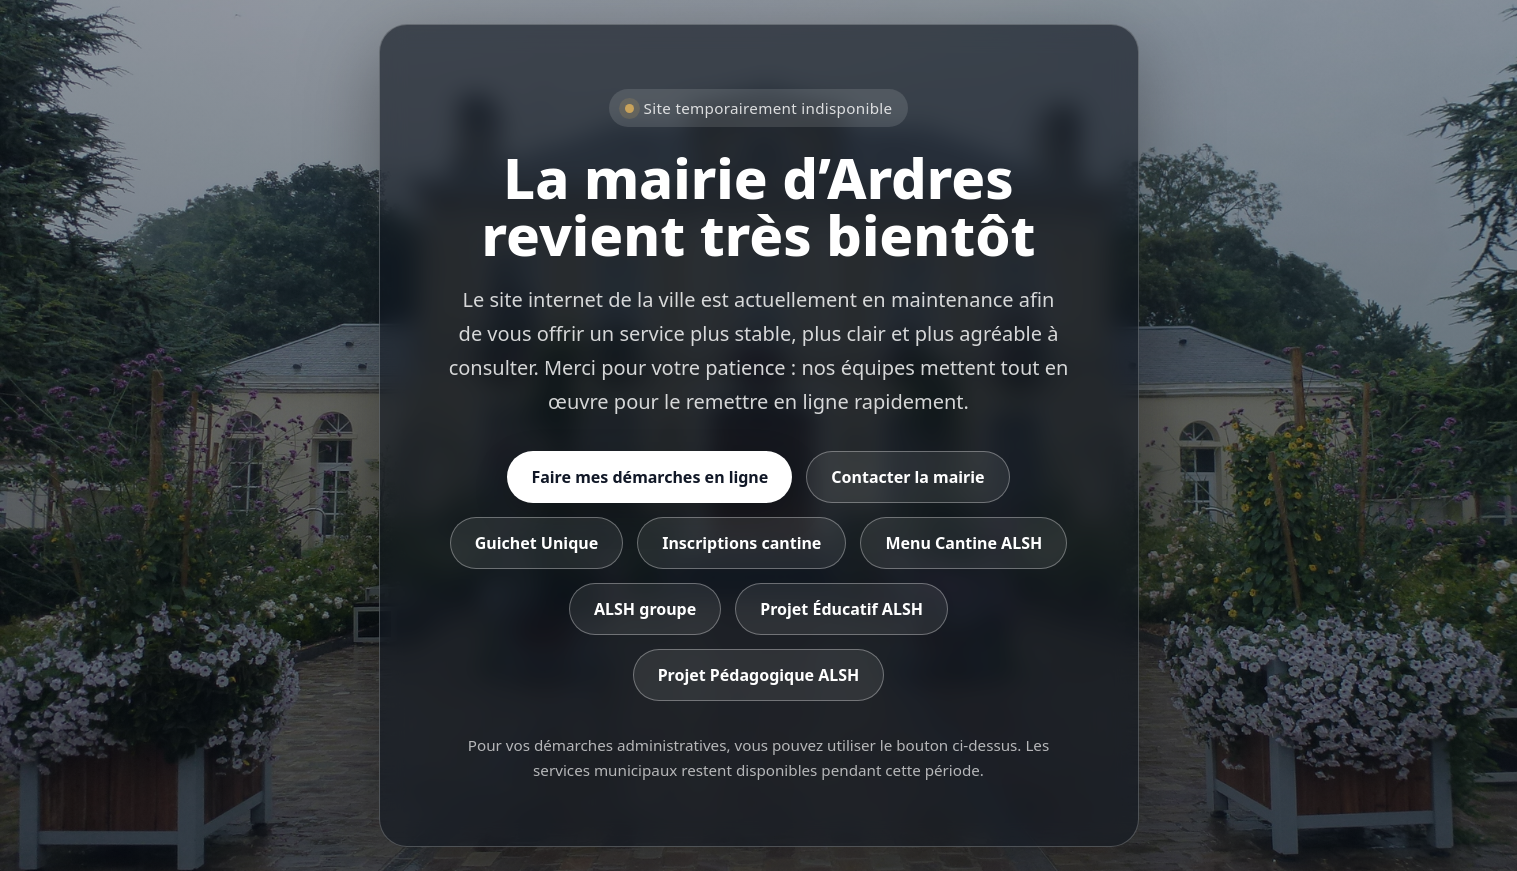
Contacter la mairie (907, 477)
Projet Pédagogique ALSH (759, 675)
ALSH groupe (645, 609)
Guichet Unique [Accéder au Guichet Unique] (536, 543)
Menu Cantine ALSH (963, 543)
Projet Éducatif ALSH (841, 609)
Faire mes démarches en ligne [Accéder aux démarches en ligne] (649, 477)
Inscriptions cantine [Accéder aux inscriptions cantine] (741, 543)
